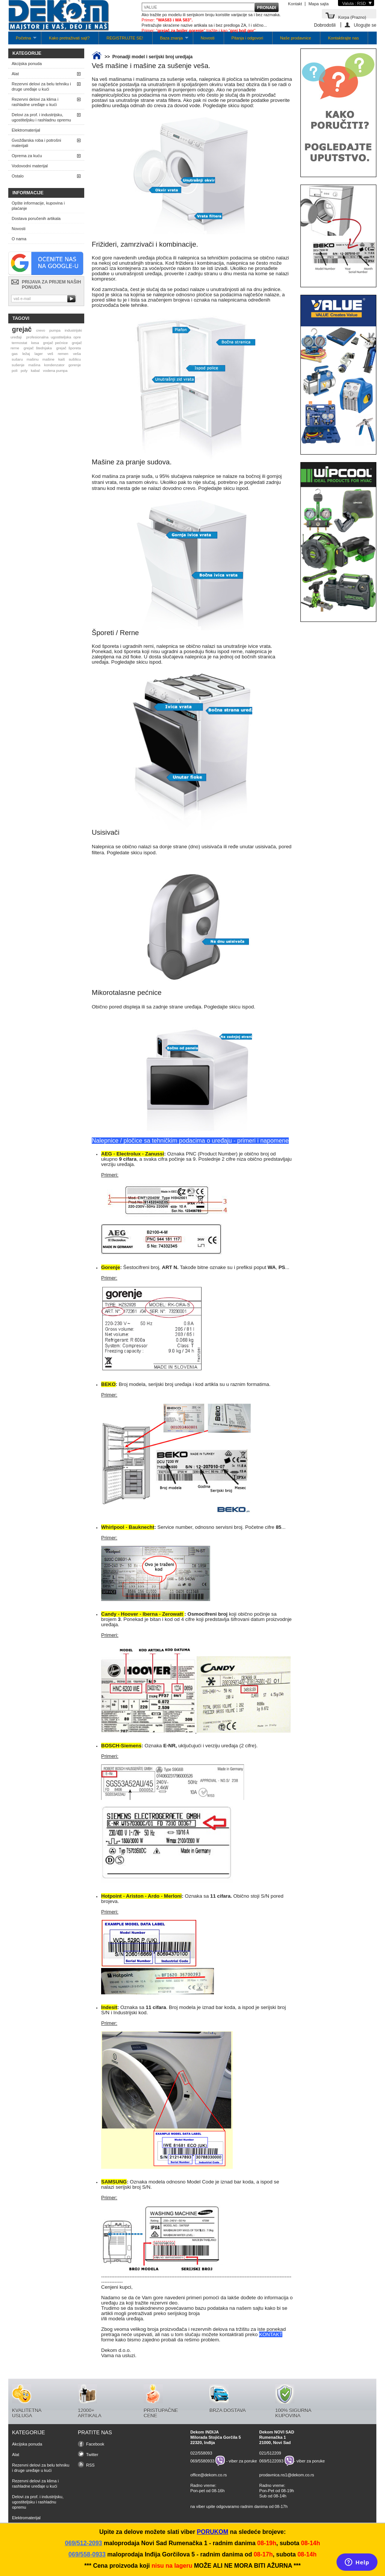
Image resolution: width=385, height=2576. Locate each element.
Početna (22, 40)
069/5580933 (202, 2461)
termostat (19, 343)
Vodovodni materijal (30, 166)
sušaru (17, 359)
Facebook (95, 2444)
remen (63, 354)
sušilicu (75, 359)
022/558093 (201, 2453)
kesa (35, 343)
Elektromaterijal (26, 130)
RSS (90, 2465)
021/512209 (270, 2453)
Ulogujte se (365, 25)
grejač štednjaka (38, 348)
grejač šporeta (68, 348)
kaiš (61, 359)
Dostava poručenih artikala (36, 218)
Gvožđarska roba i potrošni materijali (36, 143)
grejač (22, 329)
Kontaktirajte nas (343, 38)
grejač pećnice (55, 343)
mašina (34, 365)
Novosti (208, 38)
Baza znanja (170, 40)
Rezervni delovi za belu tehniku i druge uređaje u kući (41, 86)
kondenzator (54, 365)
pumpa (55, 330)
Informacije (28, 193)
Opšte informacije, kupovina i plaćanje (38, 206)
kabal (35, 370)
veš (50, 354)
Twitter (92, 2454)
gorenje (74, 365)
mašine (48, 359)
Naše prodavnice (295, 38)
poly (24, 370)
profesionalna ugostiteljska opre (53, 337)
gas (15, 354)
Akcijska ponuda (27, 63)
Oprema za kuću (27, 155)
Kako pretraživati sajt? (69, 38)
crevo (40, 330)
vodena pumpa (55, 370)
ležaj (26, 354)
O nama (19, 239)
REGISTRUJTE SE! (124, 38)
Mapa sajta (318, 4)
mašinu (33, 359)
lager (39, 354)
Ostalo (18, 176)
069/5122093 (271, 2461)
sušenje (18, 365)
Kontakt (295, 4)
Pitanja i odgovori (247, 38)
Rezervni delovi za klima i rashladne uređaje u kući (35, 102)
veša (77, 354)
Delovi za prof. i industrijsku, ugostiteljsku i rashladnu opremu (41, 117)
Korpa (352, 16)
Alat (15, 73)
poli (14, 370)
